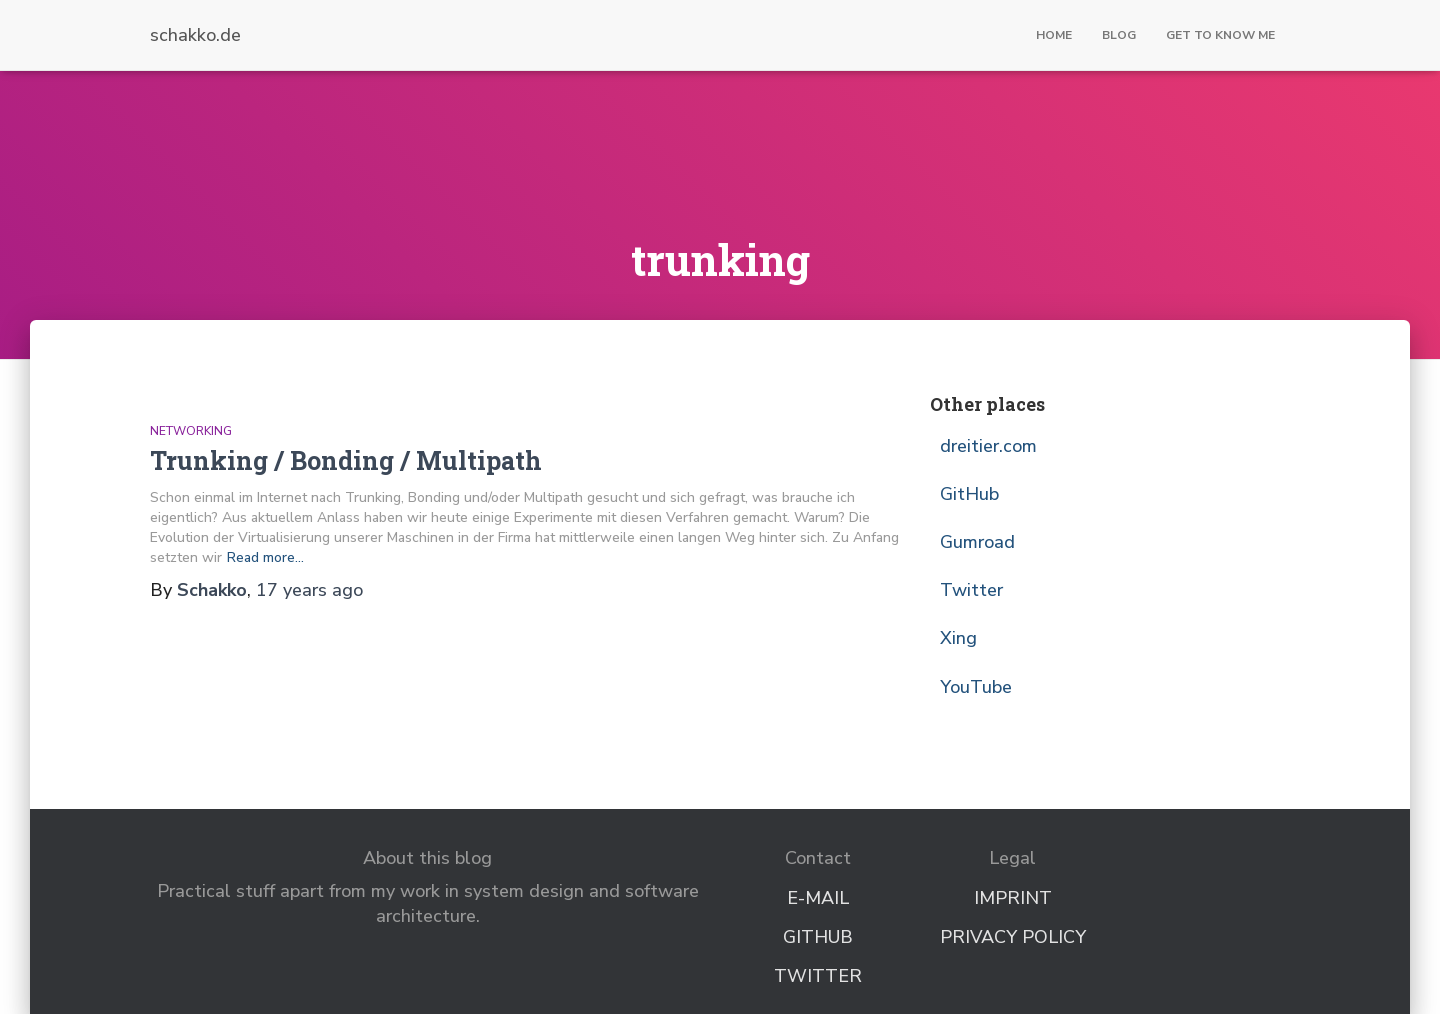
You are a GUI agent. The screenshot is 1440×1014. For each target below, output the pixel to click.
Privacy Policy (1013, 937)
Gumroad (977, 542)
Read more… (265, 557)
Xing (958, 638)
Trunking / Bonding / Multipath (346, 460)
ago (309, 590)
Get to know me (1220, 35)
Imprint (1013, 898)
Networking (191, 431)
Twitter (971, 590)
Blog (1119, 35)
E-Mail (818, 898)
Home (1054, 35)
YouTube (976, 687)
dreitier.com (988, 446)
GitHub (969, 494)
